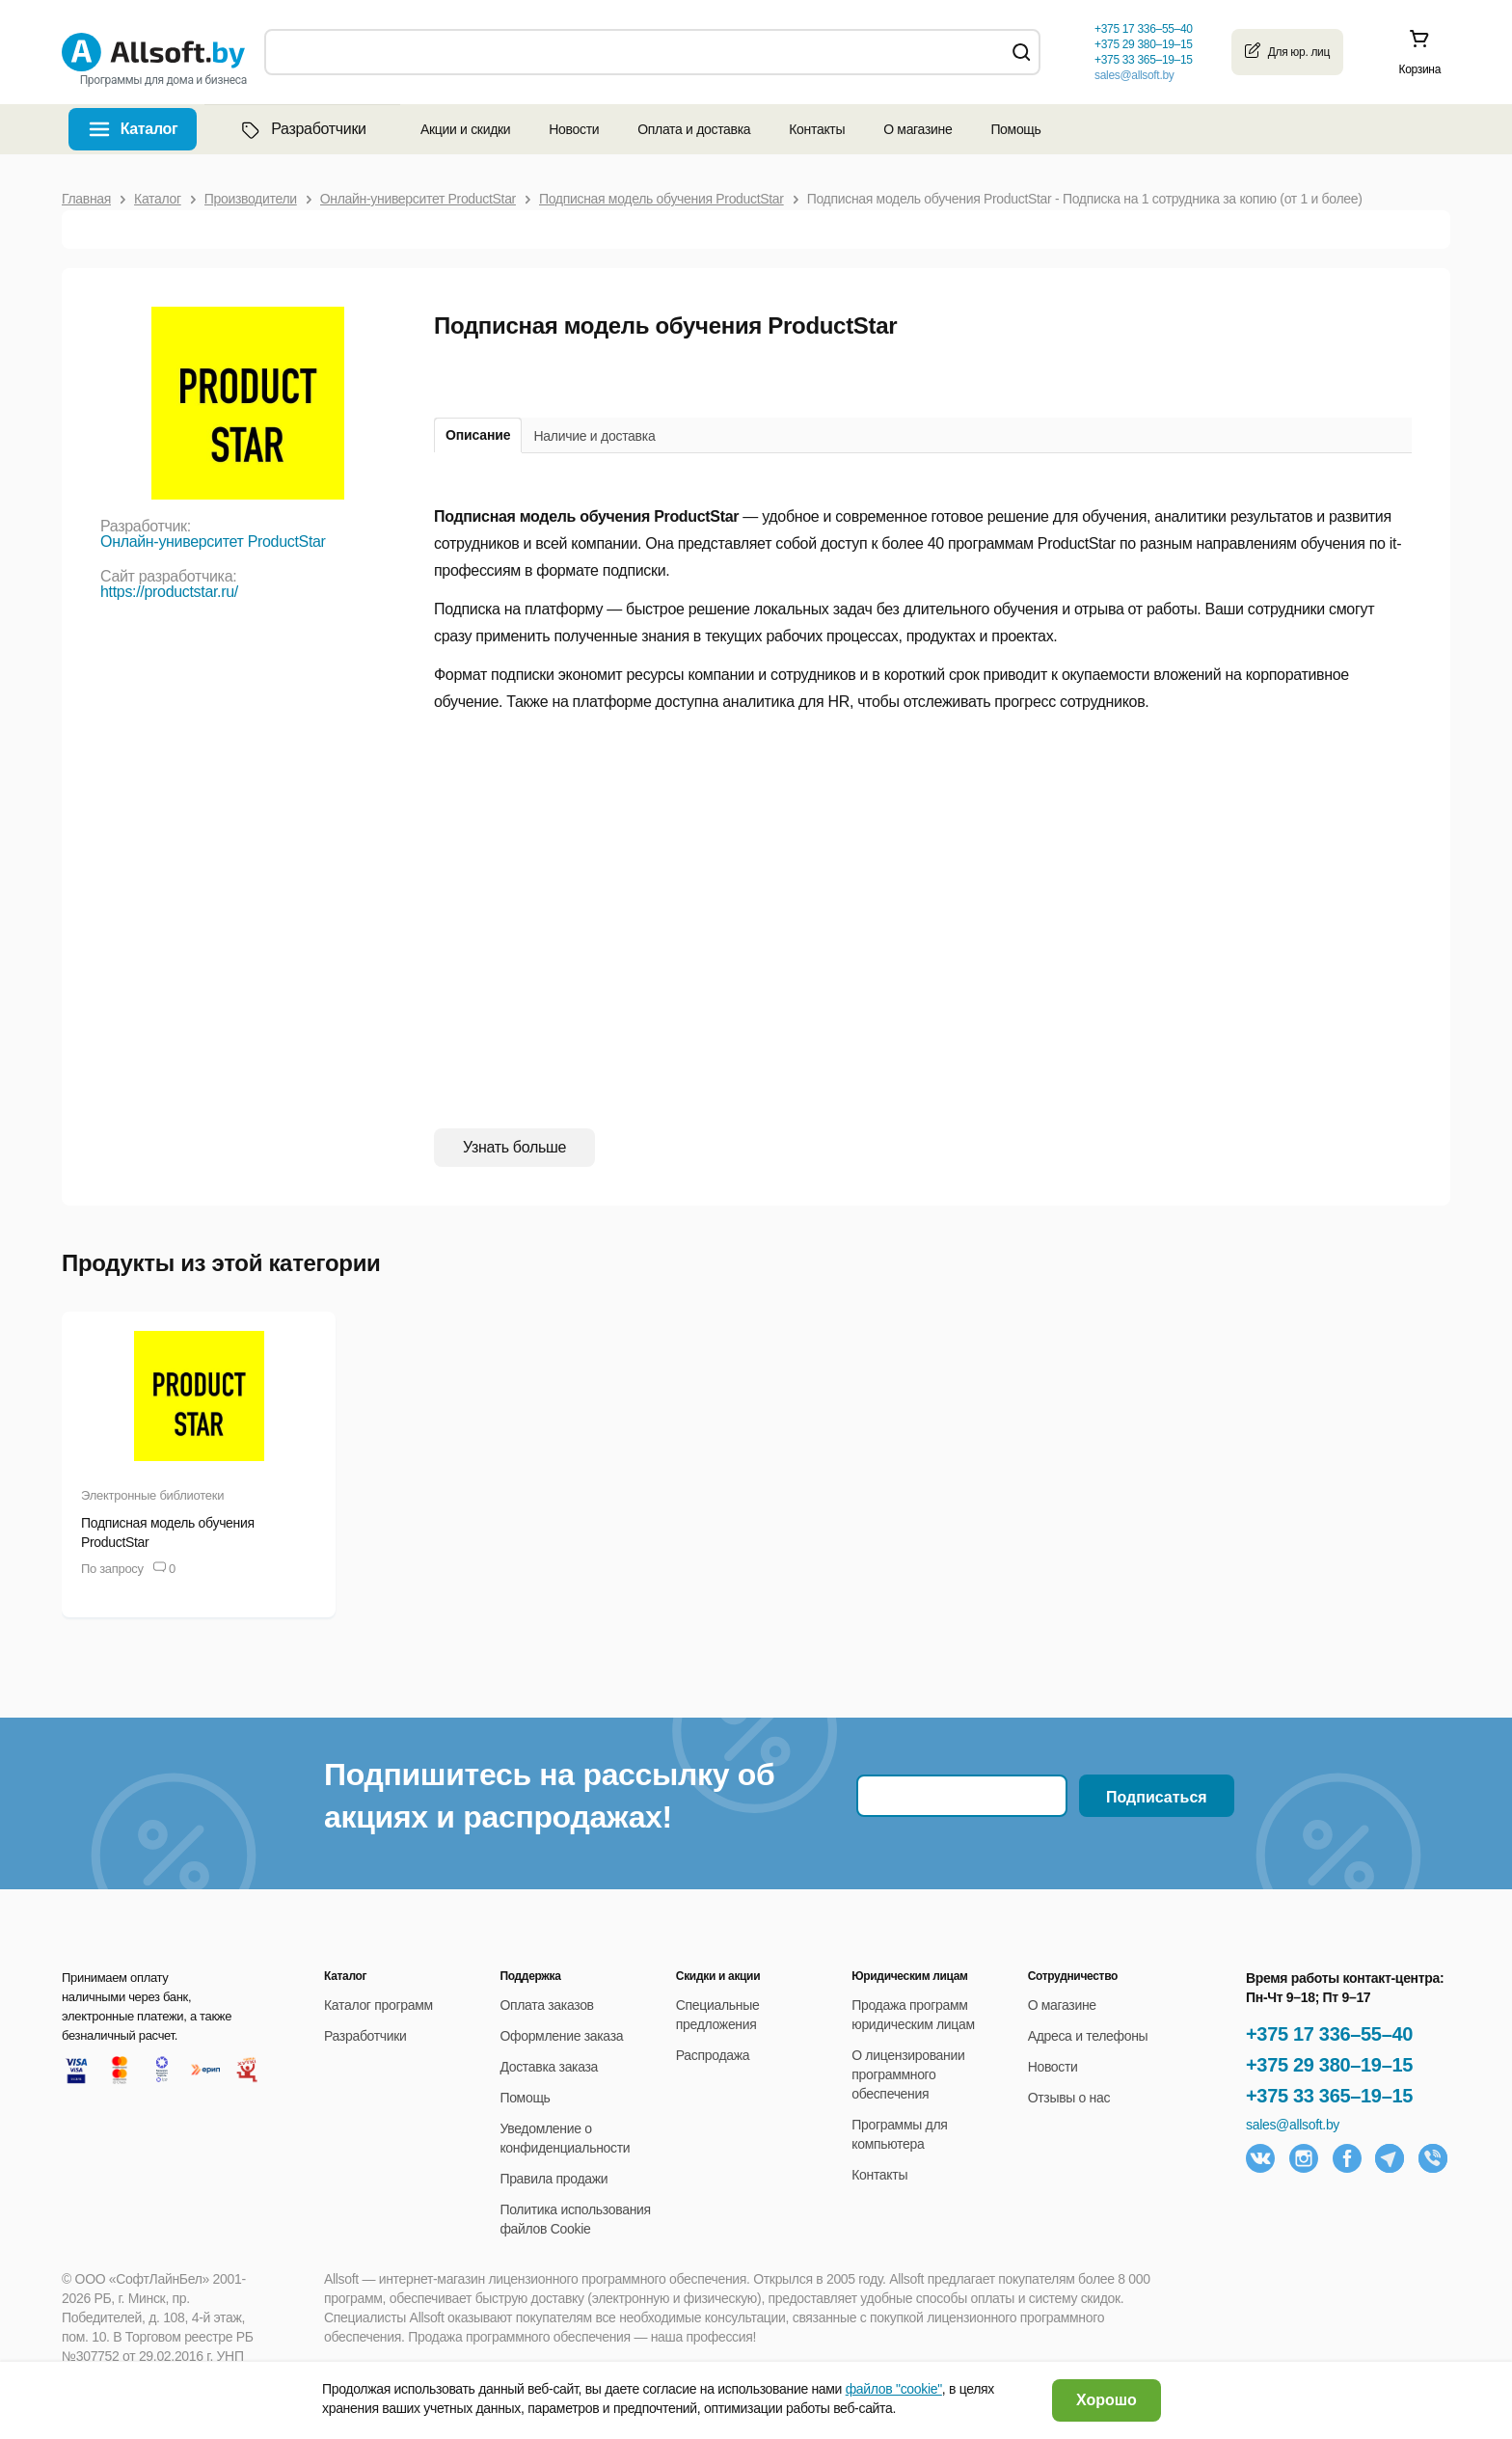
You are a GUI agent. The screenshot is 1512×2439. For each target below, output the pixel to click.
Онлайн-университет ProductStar (213, 541)
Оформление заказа (561, 2036)
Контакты (817, 129)
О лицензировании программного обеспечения (907, 2074)
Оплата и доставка (693, 129)
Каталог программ (378, 2005)
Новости (574, 129)
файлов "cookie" (894, 2389)
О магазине (917, 129)
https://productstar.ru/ (169, 591)
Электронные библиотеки (152, 1495)
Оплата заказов (546, 2005)
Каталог (149, 129)
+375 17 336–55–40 (1329, 2034)
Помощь (1015, 129)
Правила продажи (554, 2178)
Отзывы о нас (1069, 2097)
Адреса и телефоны (1088, 2036)
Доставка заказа (549, 2066)
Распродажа (712, 2055)
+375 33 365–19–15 (1329, 2095)
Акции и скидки (465, 129)
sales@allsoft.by (1134, 75)
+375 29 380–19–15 (1329, 2064)
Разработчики (301, 129)
